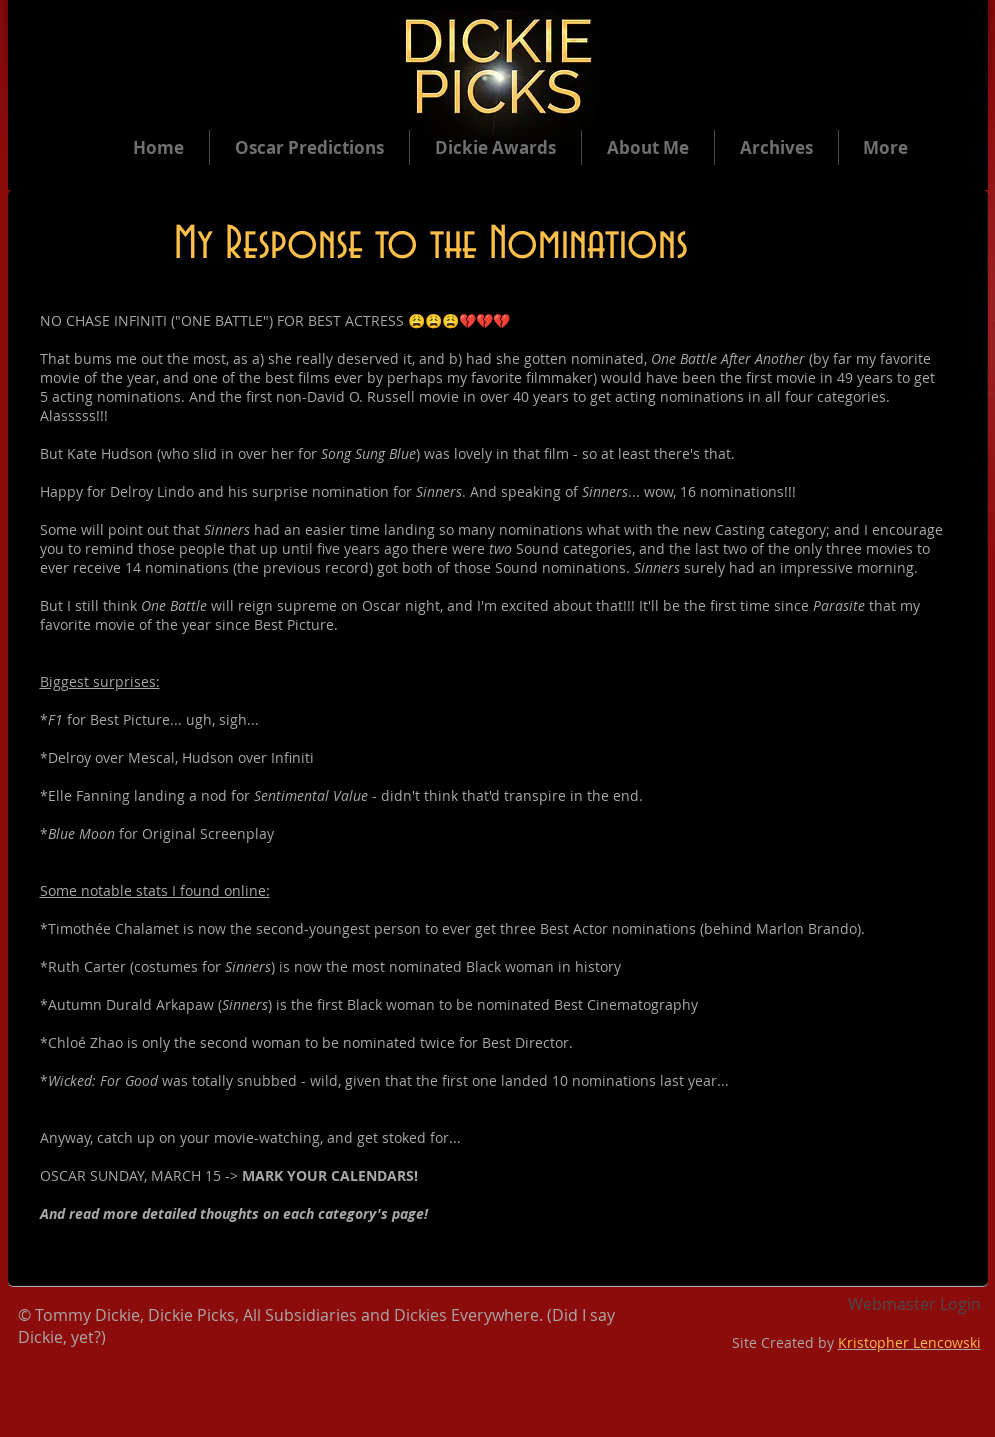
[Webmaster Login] (914, 1304)
